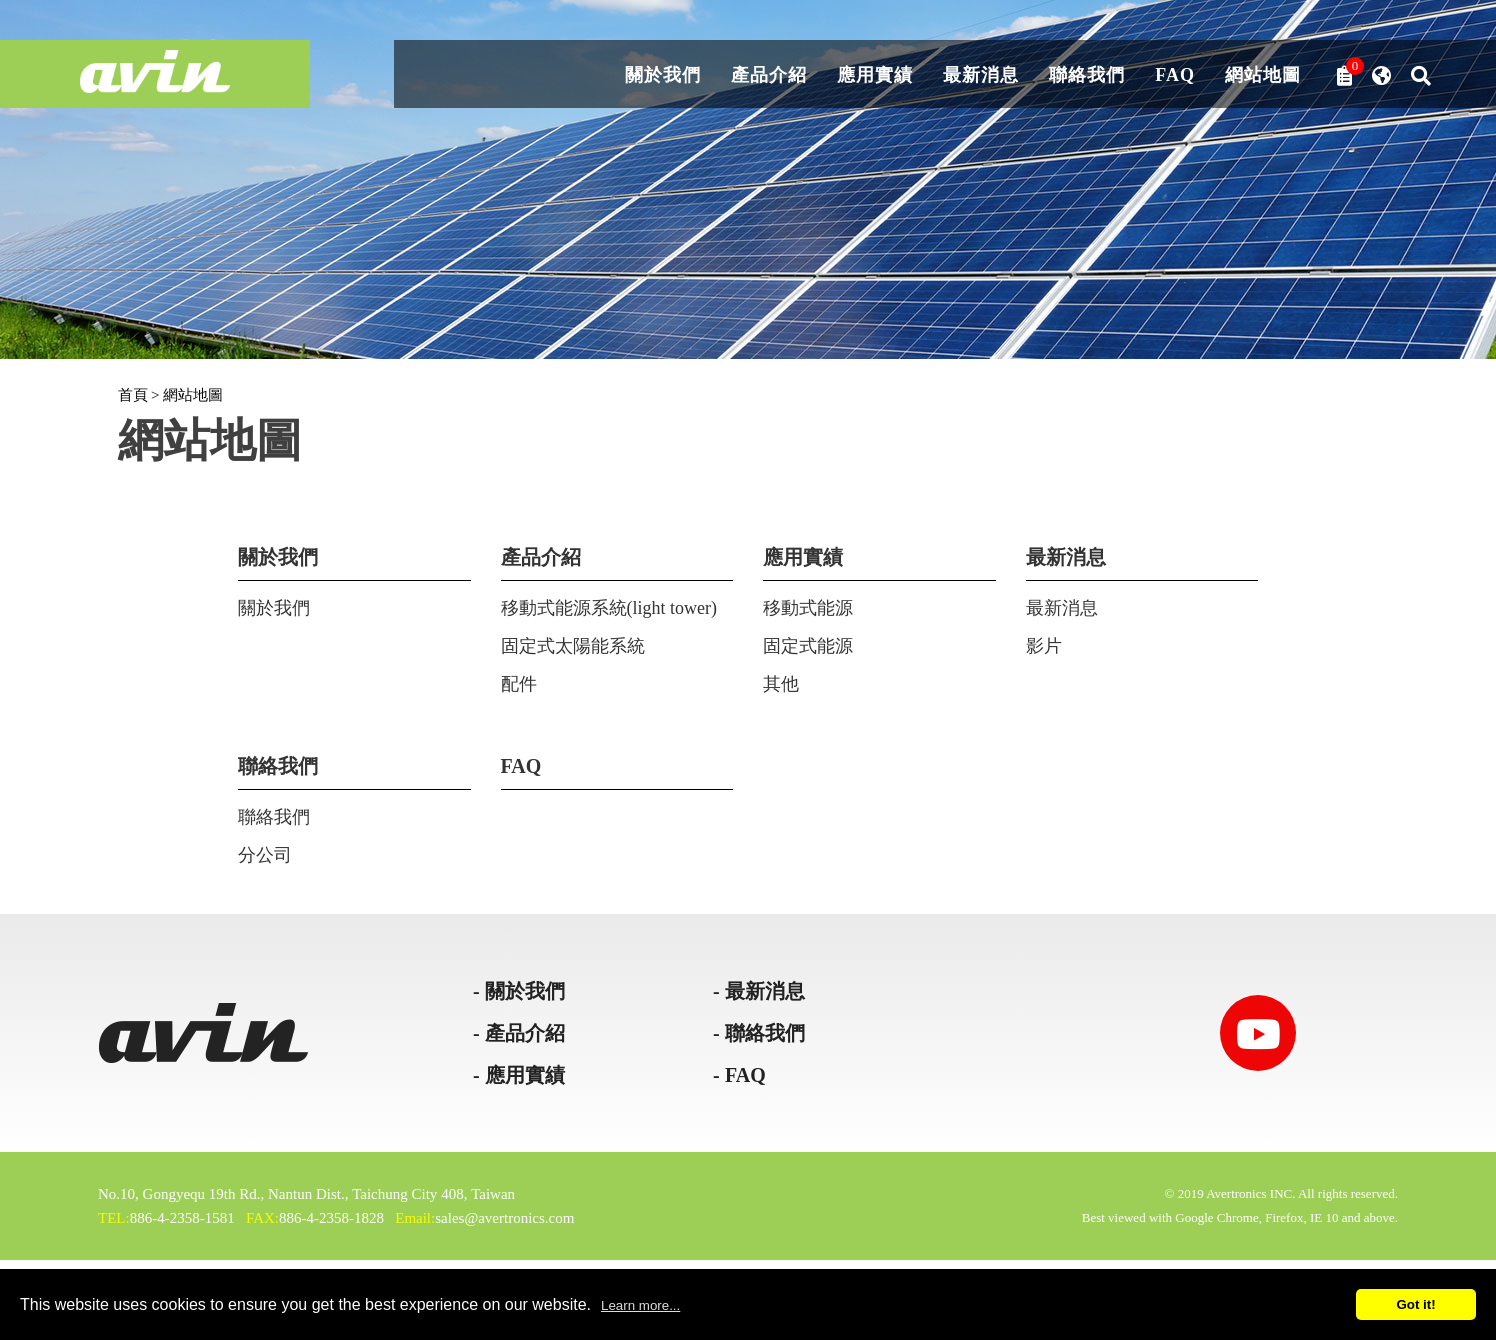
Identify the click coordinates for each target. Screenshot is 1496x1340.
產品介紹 (769, 75)
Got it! (1415, 1304)
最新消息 (981, 75)
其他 (781, 684)
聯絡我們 (1087, 75)
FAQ (1175, 75)
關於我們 (663, 75)
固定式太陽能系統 (573, 646)
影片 (1044, 646)
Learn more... (640, 1305)
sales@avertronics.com (504, 1218)
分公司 (265, 855)
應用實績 (875, 75)
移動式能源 (808, 608)
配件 (519, 684)
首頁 (133, 395)
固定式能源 (808, 646)
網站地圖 (1263, 75)
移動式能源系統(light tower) (609, 608)
